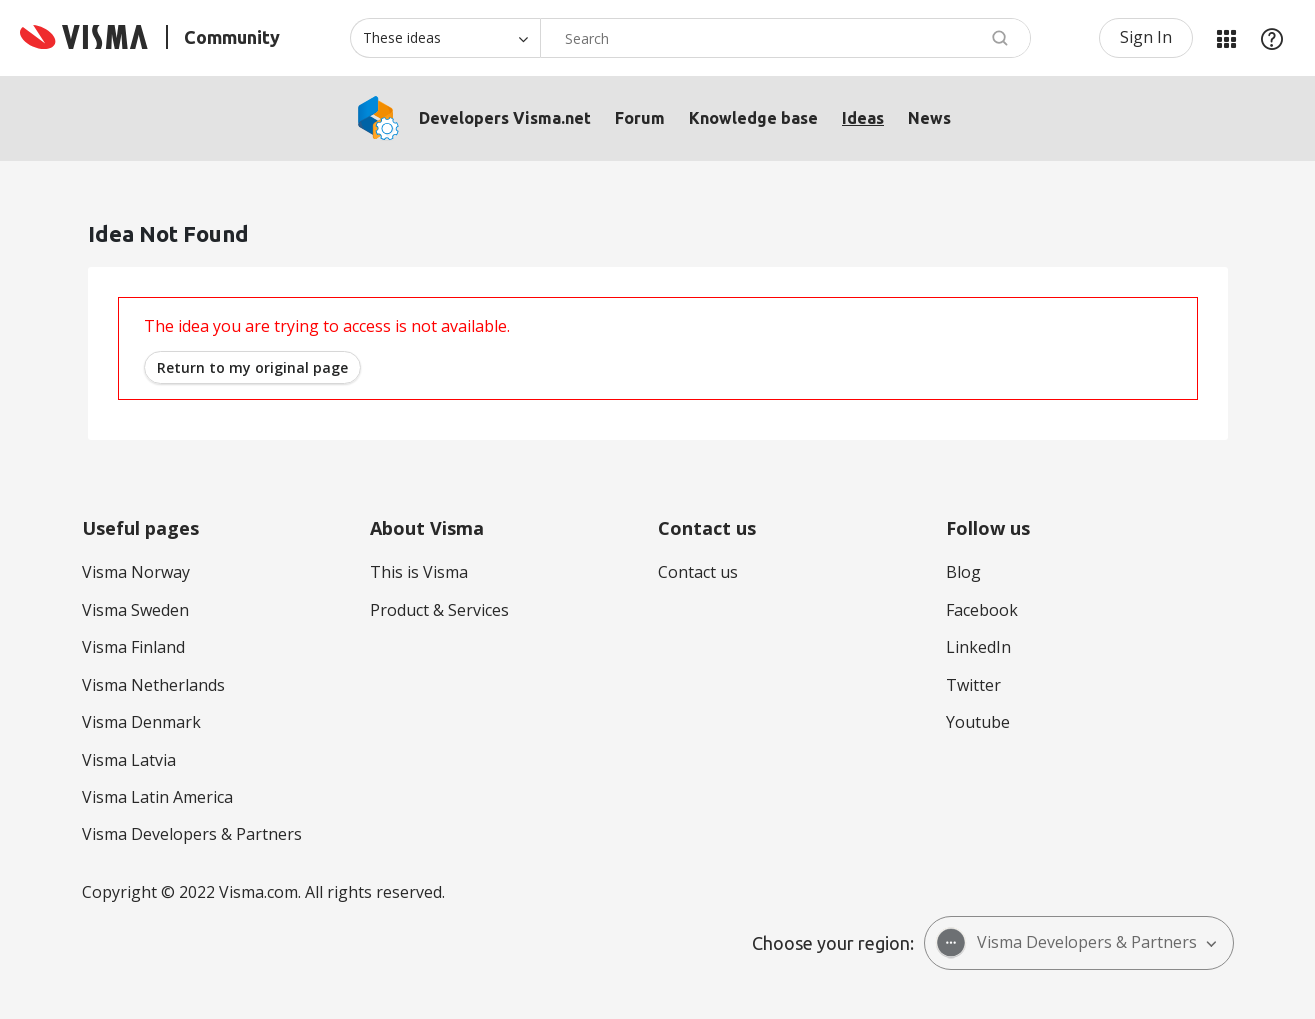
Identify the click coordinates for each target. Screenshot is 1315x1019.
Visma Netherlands (153, 685)
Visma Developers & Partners (192, 834)
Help (1272, 38)
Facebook (982, 610)
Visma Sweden (135, 610)
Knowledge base (753, 118)
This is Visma (419, 572)
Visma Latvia (129, 760)
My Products (1226, 38)
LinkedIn (978, 647)
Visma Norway (136, 572)
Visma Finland (133, 647)
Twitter (973, 685)
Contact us (698, 572)
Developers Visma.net (505, 118)
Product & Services (439, 610)
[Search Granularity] (445, 38)
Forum (640, 118)
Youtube (978, 722)
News (929, 118)
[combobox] (785, 38)
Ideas (863, 118)
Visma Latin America (157, 797)
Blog (963, 572)
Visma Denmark (141, 722)
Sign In (1146, 37)
